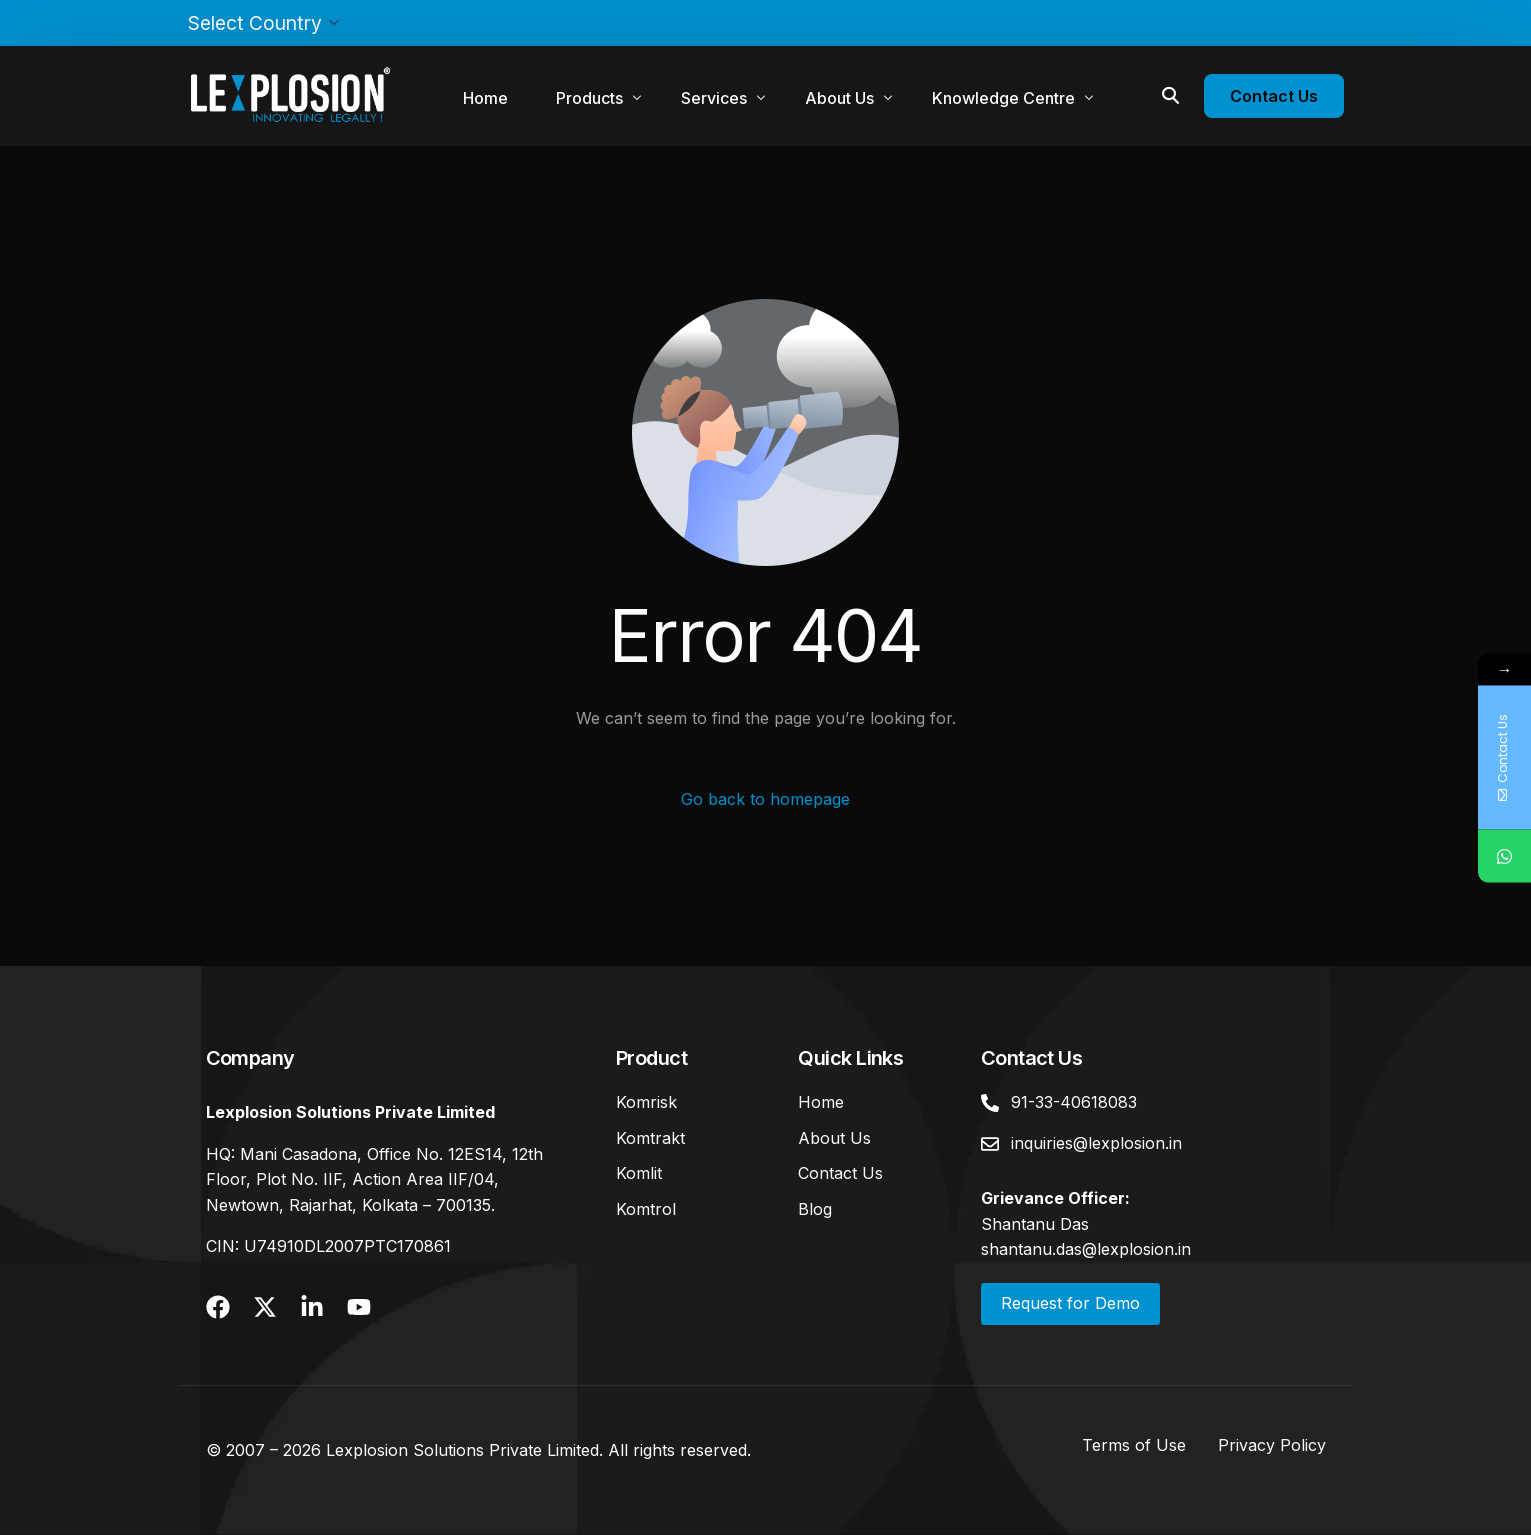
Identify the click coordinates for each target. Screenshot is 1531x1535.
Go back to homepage (765, 799)
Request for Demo (1070, 1303)
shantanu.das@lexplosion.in (1086, 1249)
